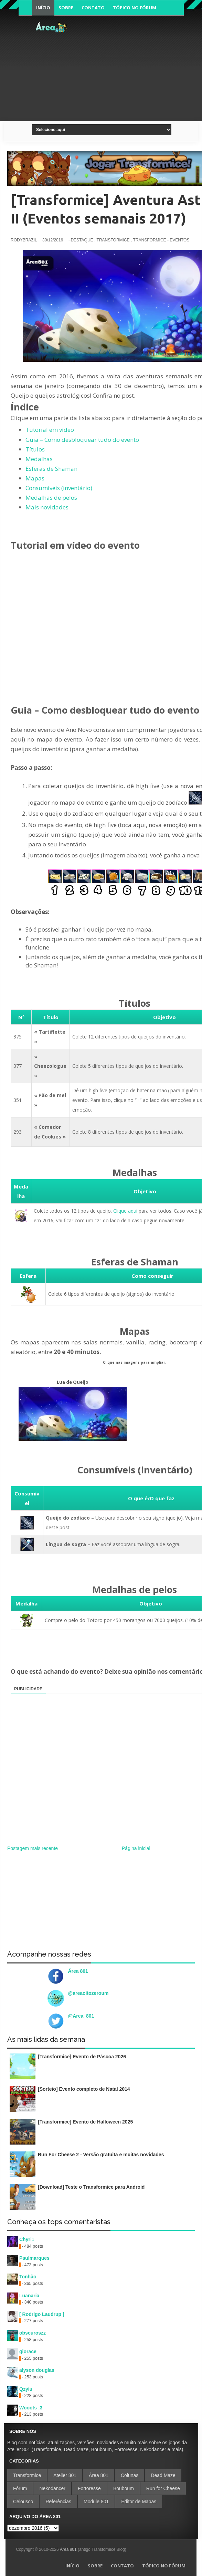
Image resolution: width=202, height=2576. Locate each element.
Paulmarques (34, 2258)
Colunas (129, 2475)
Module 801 (96, 2501)
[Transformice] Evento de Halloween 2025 (85, 2122)
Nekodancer (52, 2488)
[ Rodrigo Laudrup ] (41, 2314)
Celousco (23, 2501)
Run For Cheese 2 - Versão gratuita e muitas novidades (101, 2154)
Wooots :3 (30, 2407)
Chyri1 (26, 2239)
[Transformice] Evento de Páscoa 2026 (82, 2056)
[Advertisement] (136, 67)
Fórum (20, 2488)
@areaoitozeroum (88, 1993)
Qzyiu (25, 2389)
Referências (58, 2501)
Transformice (27, 2475)
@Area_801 (81, 2016)
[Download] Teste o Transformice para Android (91, 2187)
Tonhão (27, 2276)
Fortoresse (89, 2488)
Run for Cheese (163, 2488)
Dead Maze (163, 2475)
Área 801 (78, 1971)
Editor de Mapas (138, 2501)
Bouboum (123, 2488)
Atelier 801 (64, 2475)
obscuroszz (32, 2333)
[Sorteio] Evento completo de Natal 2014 (84, 2089)
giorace (27, 2351)
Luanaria (29, 2295)
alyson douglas (36, 2370)
